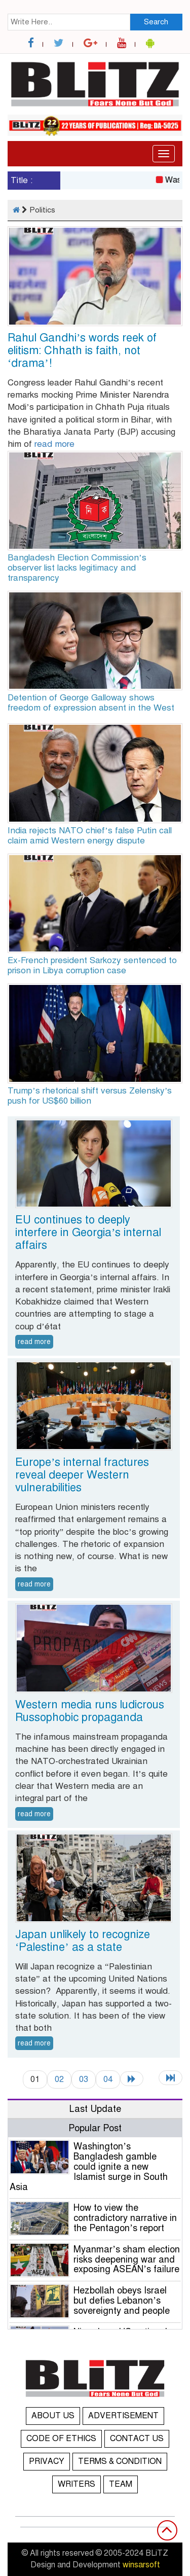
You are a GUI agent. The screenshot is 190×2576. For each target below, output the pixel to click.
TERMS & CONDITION (120, 2461)
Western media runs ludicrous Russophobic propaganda (89, 1711)
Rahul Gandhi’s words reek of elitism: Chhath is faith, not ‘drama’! (82, 350)
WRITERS (76, 2484)
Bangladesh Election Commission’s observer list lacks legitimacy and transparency (77, 567)
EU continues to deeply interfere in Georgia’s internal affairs (88, 1232)
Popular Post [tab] (95, 2128)
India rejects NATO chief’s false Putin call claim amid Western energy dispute (90, 835)
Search (156, 21)
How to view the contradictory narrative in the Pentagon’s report (125, 2218)
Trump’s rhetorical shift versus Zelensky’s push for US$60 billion (90, 1095)
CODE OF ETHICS (61, 2438)
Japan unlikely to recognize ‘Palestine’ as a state (82, 1940)
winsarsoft (141, 2565)
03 (83, 2079)
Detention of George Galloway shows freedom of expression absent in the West (91, 702)
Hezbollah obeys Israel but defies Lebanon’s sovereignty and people (121, 2300)
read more (54, 444)
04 (107, 2079)
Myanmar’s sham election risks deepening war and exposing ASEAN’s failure (126, 2259)
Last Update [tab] (95, 2108)
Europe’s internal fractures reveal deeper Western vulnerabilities (82, 1474)
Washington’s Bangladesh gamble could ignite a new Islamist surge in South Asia (89, 2166)
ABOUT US (52, 2416)
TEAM (120, 2484)
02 (59, 2079)
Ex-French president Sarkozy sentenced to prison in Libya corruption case (92, 965)
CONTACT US (137, 2438)
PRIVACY (46, 2461)
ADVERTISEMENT (123, 2416)
